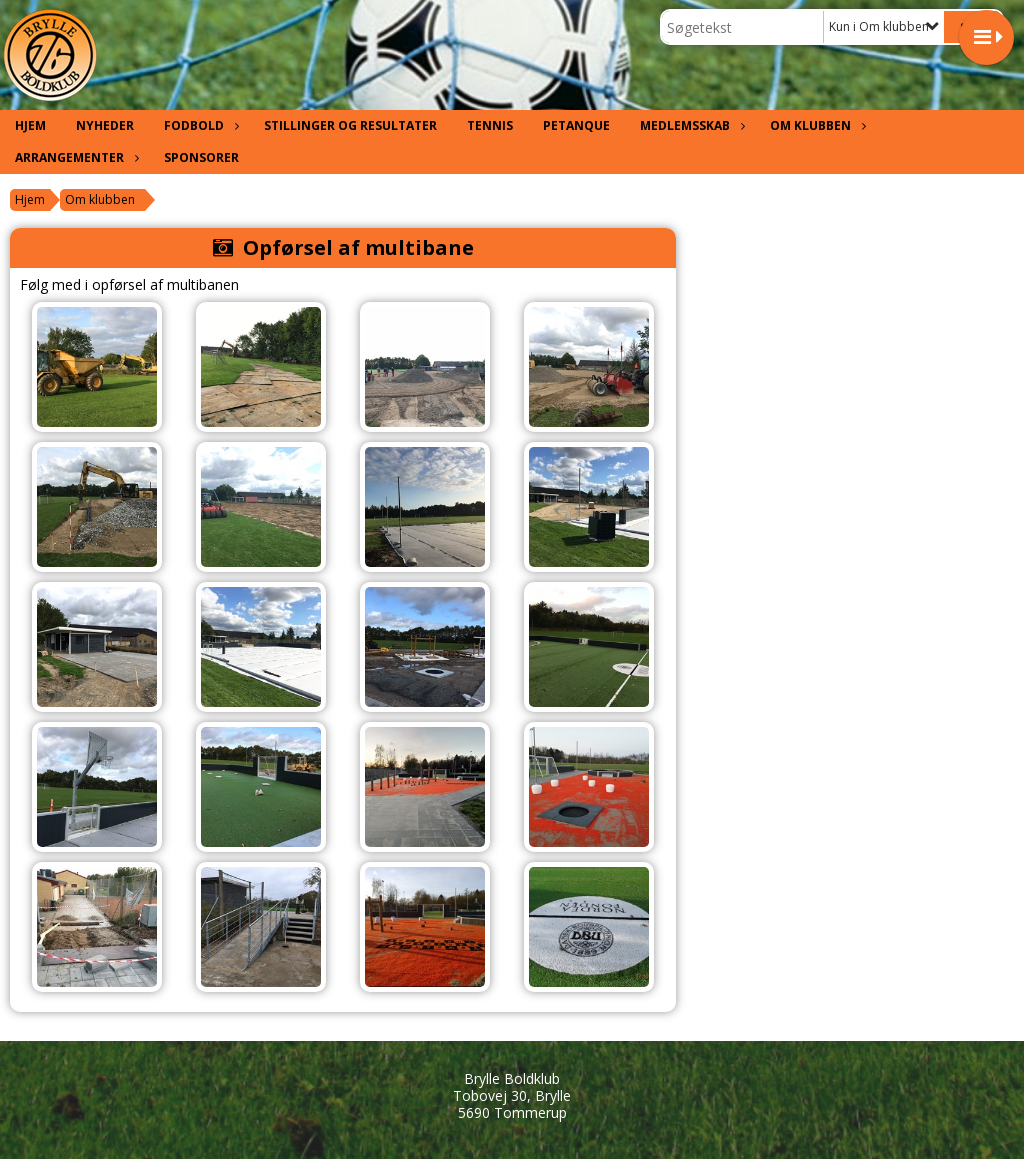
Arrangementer (74, 157)
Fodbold (199, 125)
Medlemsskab (690, 125)
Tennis (490, 125)
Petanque (576, 125)
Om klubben (815, 125)
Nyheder (105, 125)
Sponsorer (201, 157)
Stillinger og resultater (350, 125)
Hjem (30, 125)
